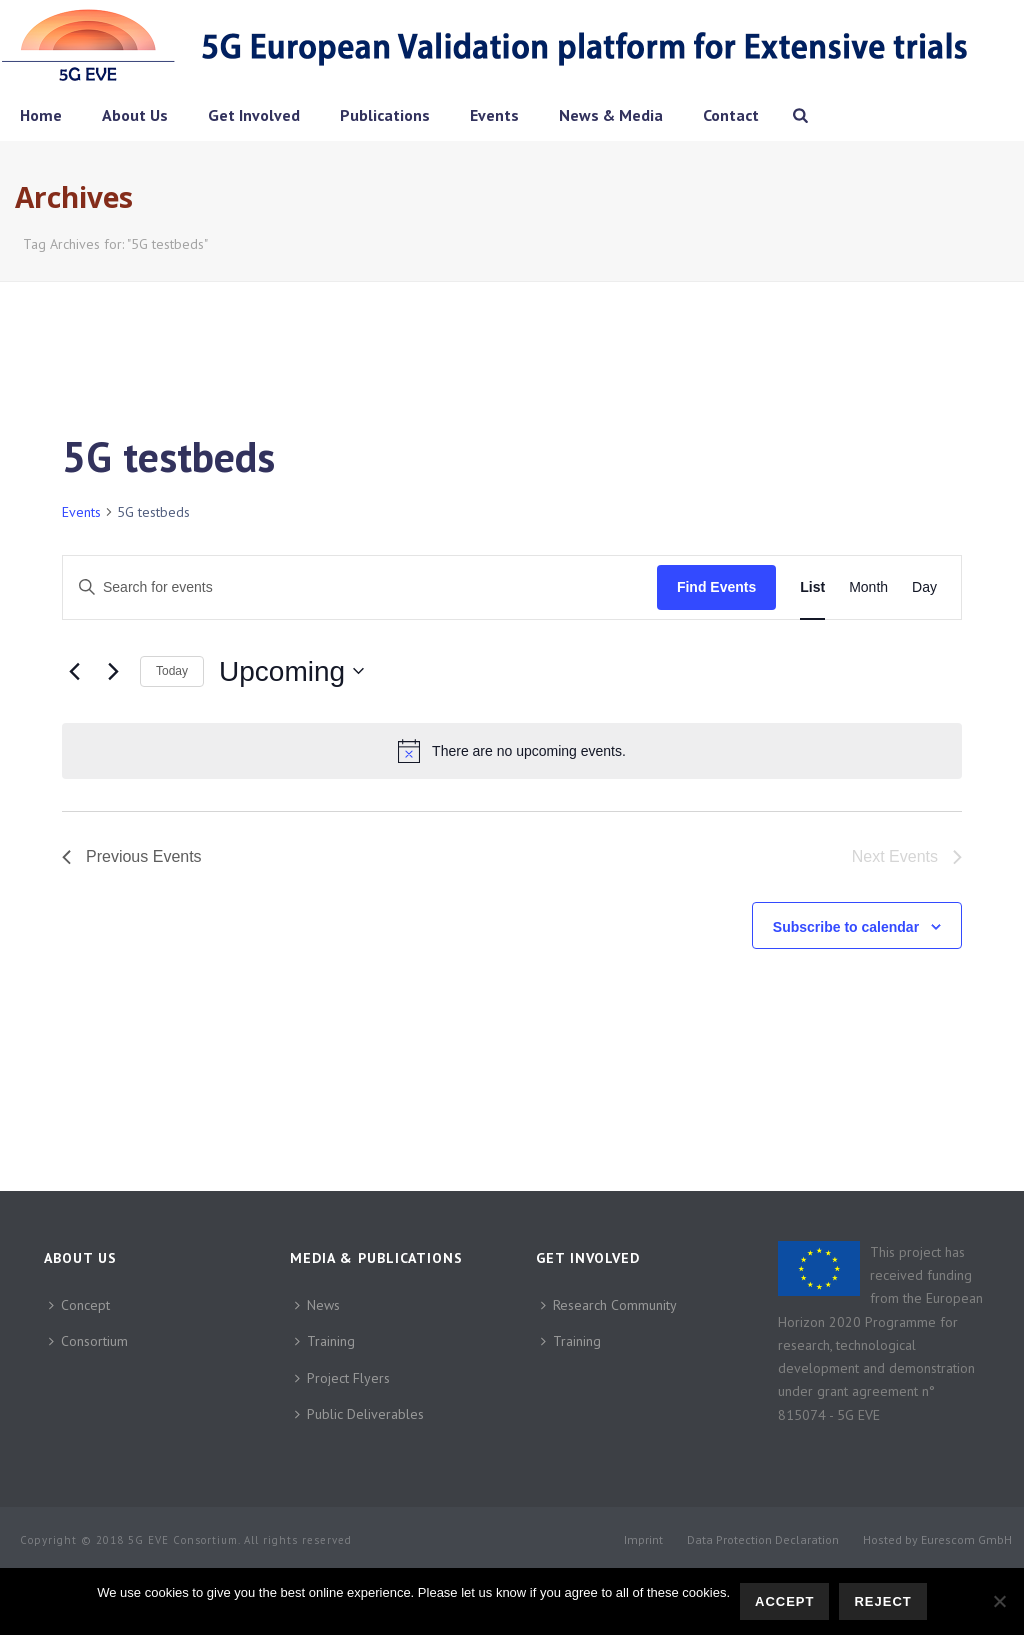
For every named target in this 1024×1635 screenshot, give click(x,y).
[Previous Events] (74, 671)
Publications (385, 115)
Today (172, 671)
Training (325, 1341)
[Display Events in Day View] (924, 587)
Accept (784, 1601)
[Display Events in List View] (812, 587)
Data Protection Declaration (763, 1539)
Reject (882, 1601)
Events (494, 115)
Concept (79, 1305)
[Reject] (999, 1601)
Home (41, 115)
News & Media (611, 115)
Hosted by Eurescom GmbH (937, 1539)
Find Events (716, 587)
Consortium (88, 1341)
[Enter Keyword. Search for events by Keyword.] (360, 587)
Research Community (609, 1305)
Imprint (643, 1539)
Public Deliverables (359, 1414)
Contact (731, 115)
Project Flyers (342, 1378)
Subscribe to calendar (846, 927)
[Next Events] (113, 671)
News (317, 1305)
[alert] (512, 751)
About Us (135, 115)
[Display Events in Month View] (868, 587)
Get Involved (254, 115)
